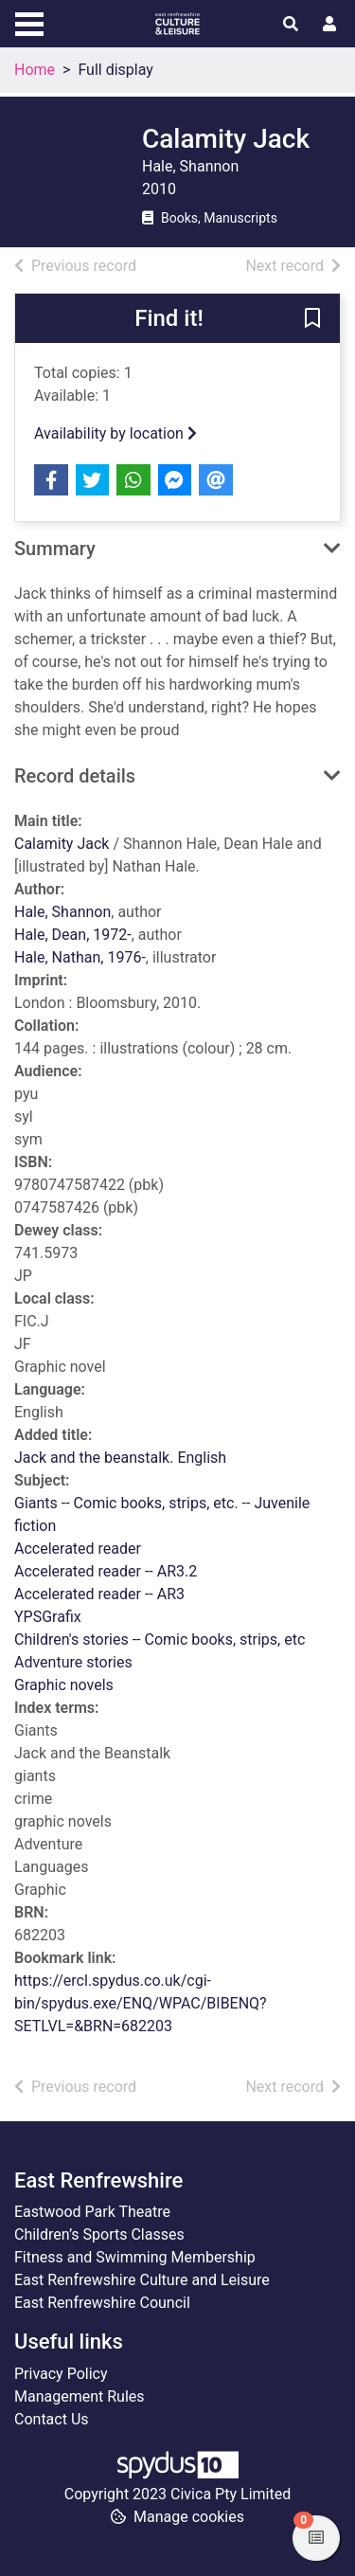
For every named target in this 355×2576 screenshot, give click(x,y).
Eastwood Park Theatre (92, 2212)
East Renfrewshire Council (102, 2303)
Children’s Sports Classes (99, 2234)
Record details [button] (74, 776)
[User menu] (329, 25)
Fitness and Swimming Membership (135, 2257)
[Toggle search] (291, 25)
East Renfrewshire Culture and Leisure (142, 2280)
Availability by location (115, 433)
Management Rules (79, 2396)
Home (34, 70)
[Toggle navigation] (29, 22)
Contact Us (51, 2419)
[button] (312, 319)
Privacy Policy (61, 2374)
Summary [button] (55, 548)
